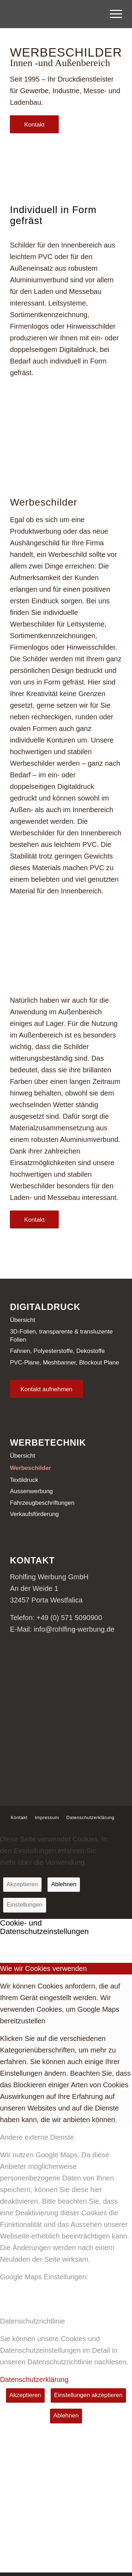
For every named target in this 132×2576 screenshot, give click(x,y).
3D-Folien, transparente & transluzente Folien (61, 1335)
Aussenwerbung (31, 1491)
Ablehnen (63, 1884)
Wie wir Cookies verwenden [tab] (43, 1968)
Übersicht (22, 1320)
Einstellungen (25, 1904)
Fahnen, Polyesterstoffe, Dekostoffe (57, 1351)
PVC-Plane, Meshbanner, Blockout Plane (64, 1362)
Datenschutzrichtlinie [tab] (32, 2321)
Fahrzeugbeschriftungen (42, 1502)
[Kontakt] (34, 124)
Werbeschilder (30, 1468)
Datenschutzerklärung (34, 2379)
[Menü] (112, 14)
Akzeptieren (22, 1884)
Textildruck (24, 1480)
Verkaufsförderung (34, 1514)
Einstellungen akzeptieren (88, 2395)
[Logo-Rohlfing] (55, 14)
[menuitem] (112, 14)
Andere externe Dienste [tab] (37, 2137)
